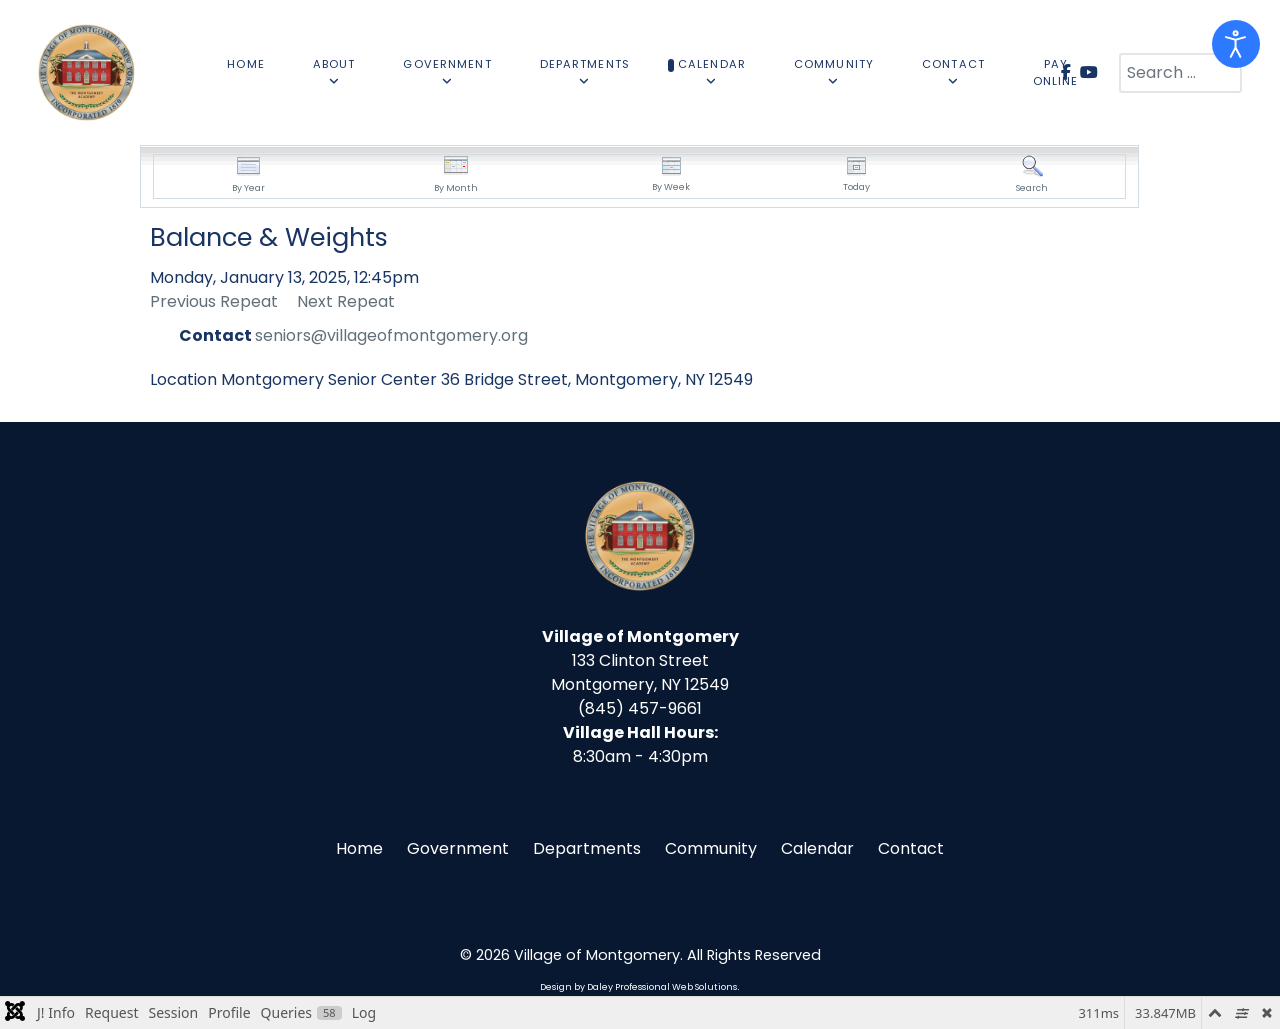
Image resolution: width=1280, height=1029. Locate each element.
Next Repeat (346, 301)
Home (359, 848)
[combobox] (1180, 73)
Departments (587, 848)
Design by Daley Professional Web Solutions (638, 987)
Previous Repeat (214, 301)
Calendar (817, 848)
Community (711, 848)
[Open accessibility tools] (1236, 44)
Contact (911, 848)
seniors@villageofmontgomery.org (391, 335)
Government (458, 848)
